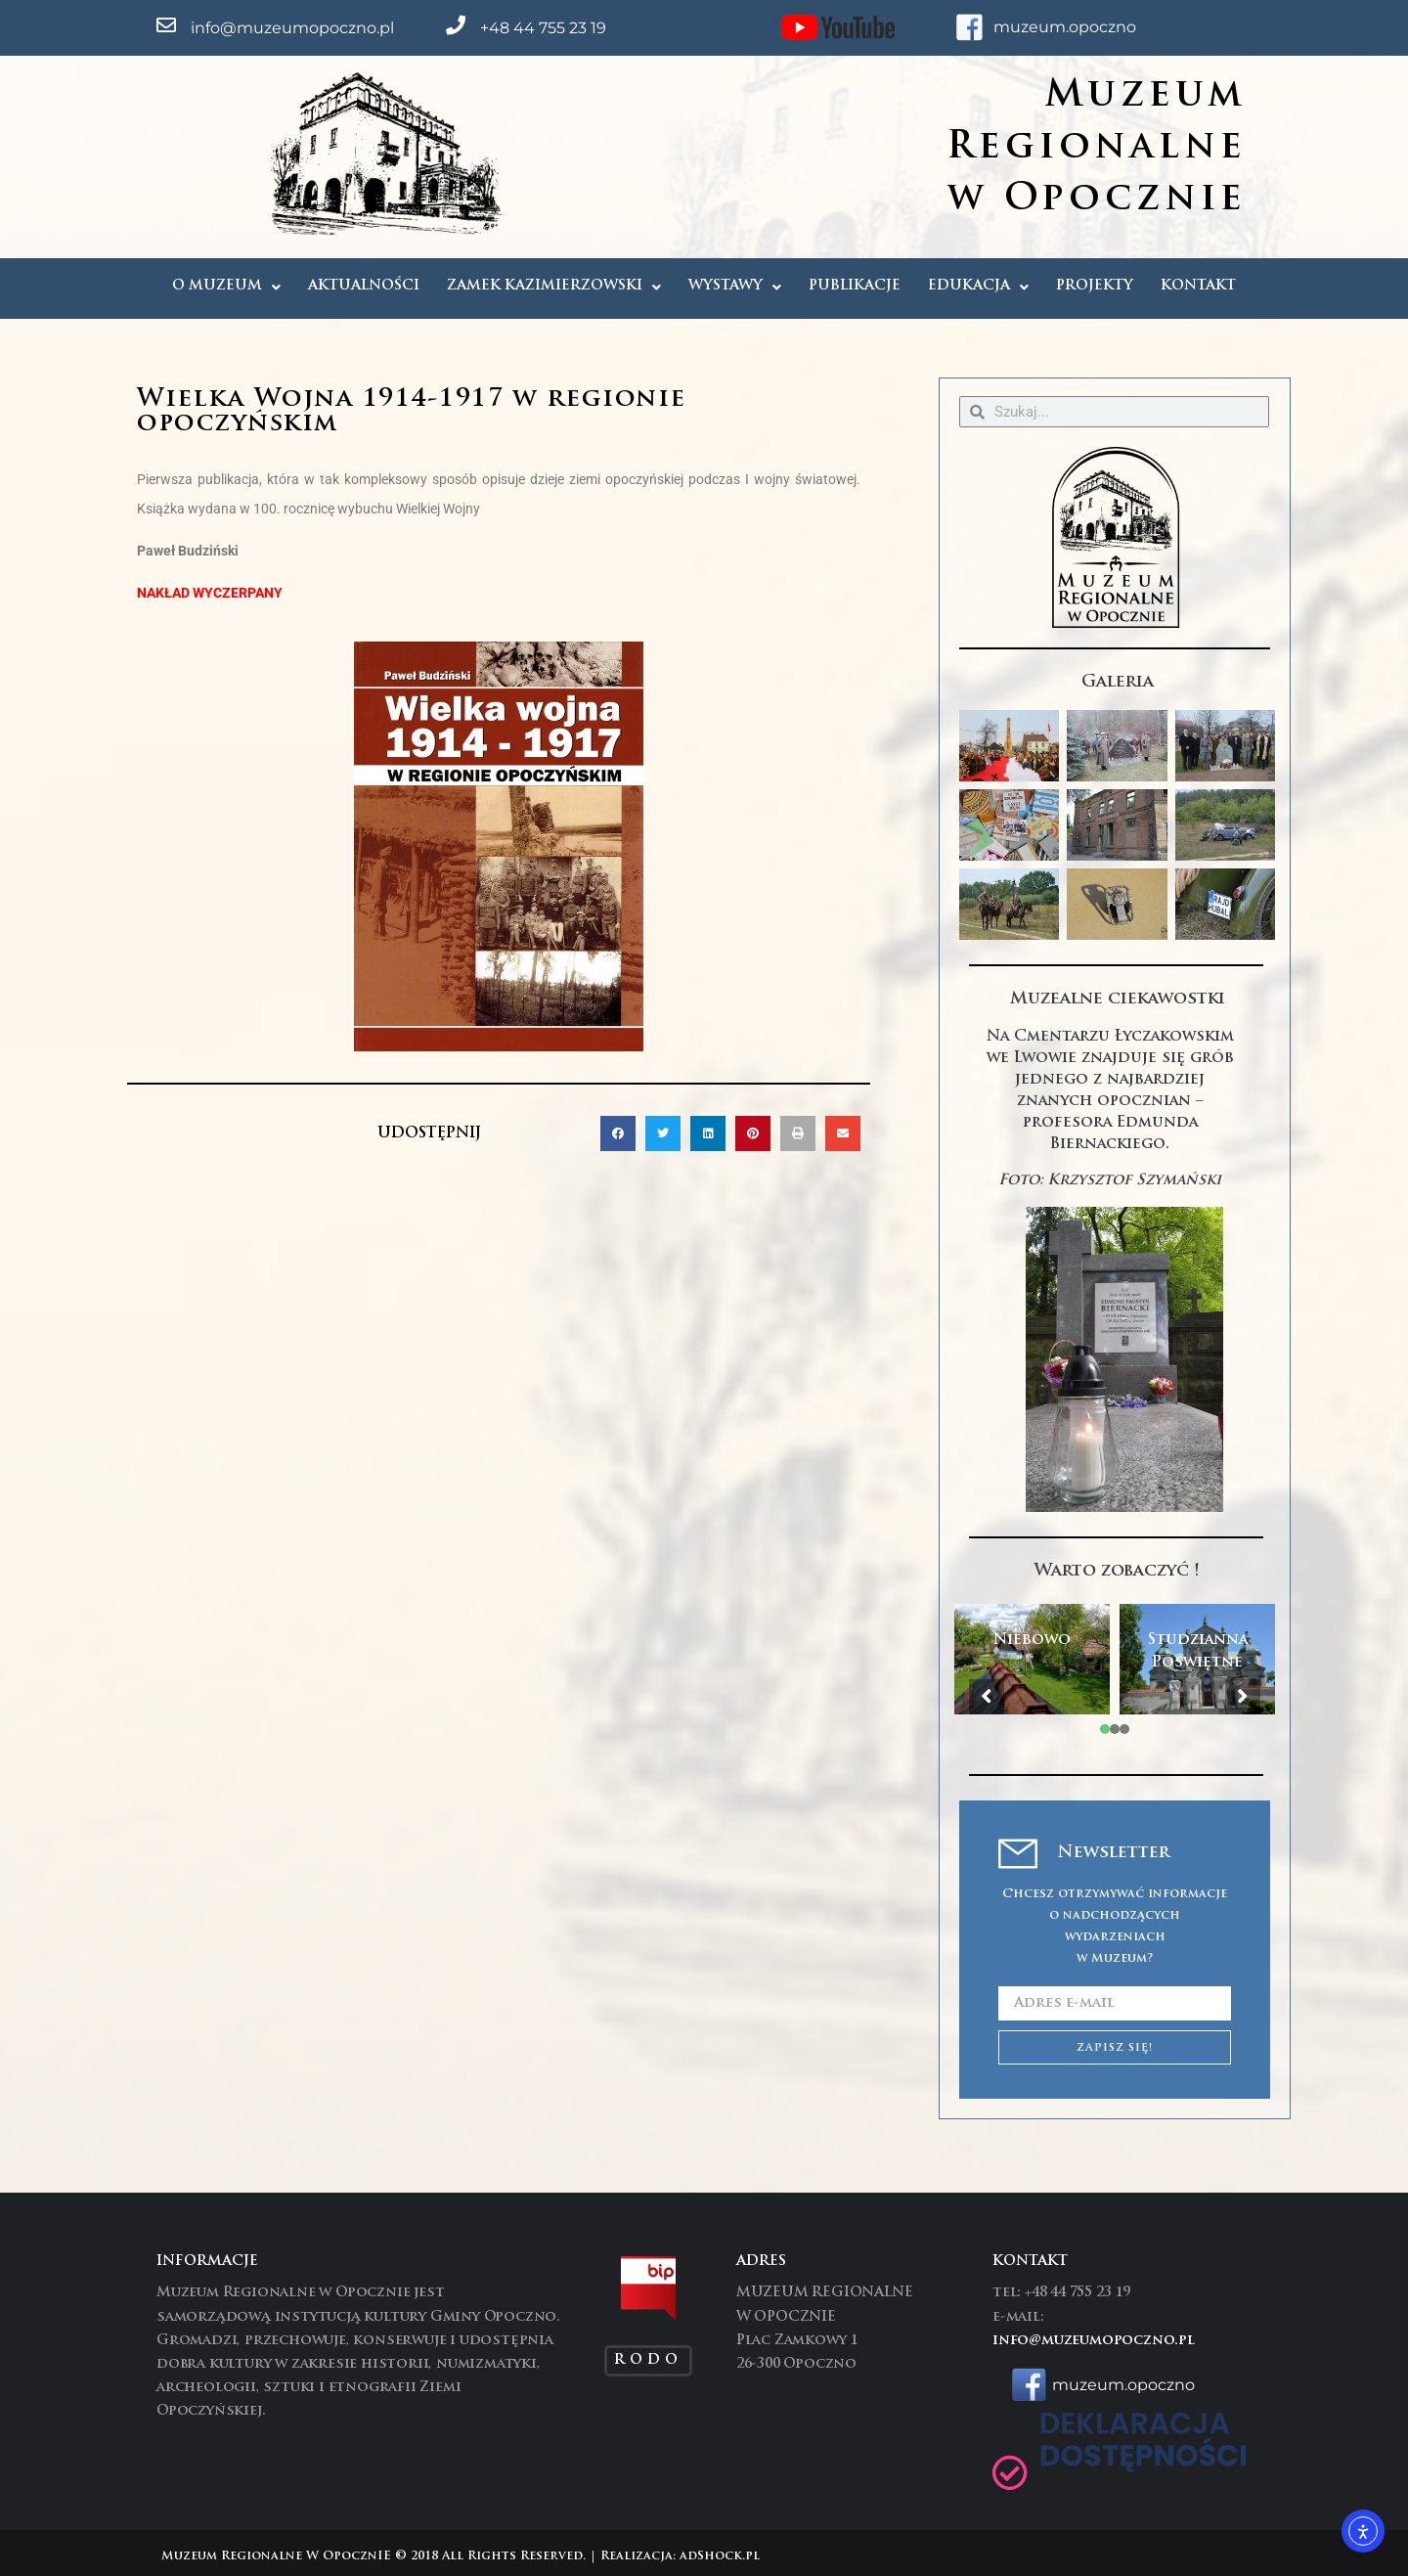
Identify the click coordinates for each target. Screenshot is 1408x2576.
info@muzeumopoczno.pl (292, 28)
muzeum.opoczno (1064, 27)
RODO (648, 2360)
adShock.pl (720, 2556)
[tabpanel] (1032, 1659)
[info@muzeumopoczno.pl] (166, 25)
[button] (618, 1133)
